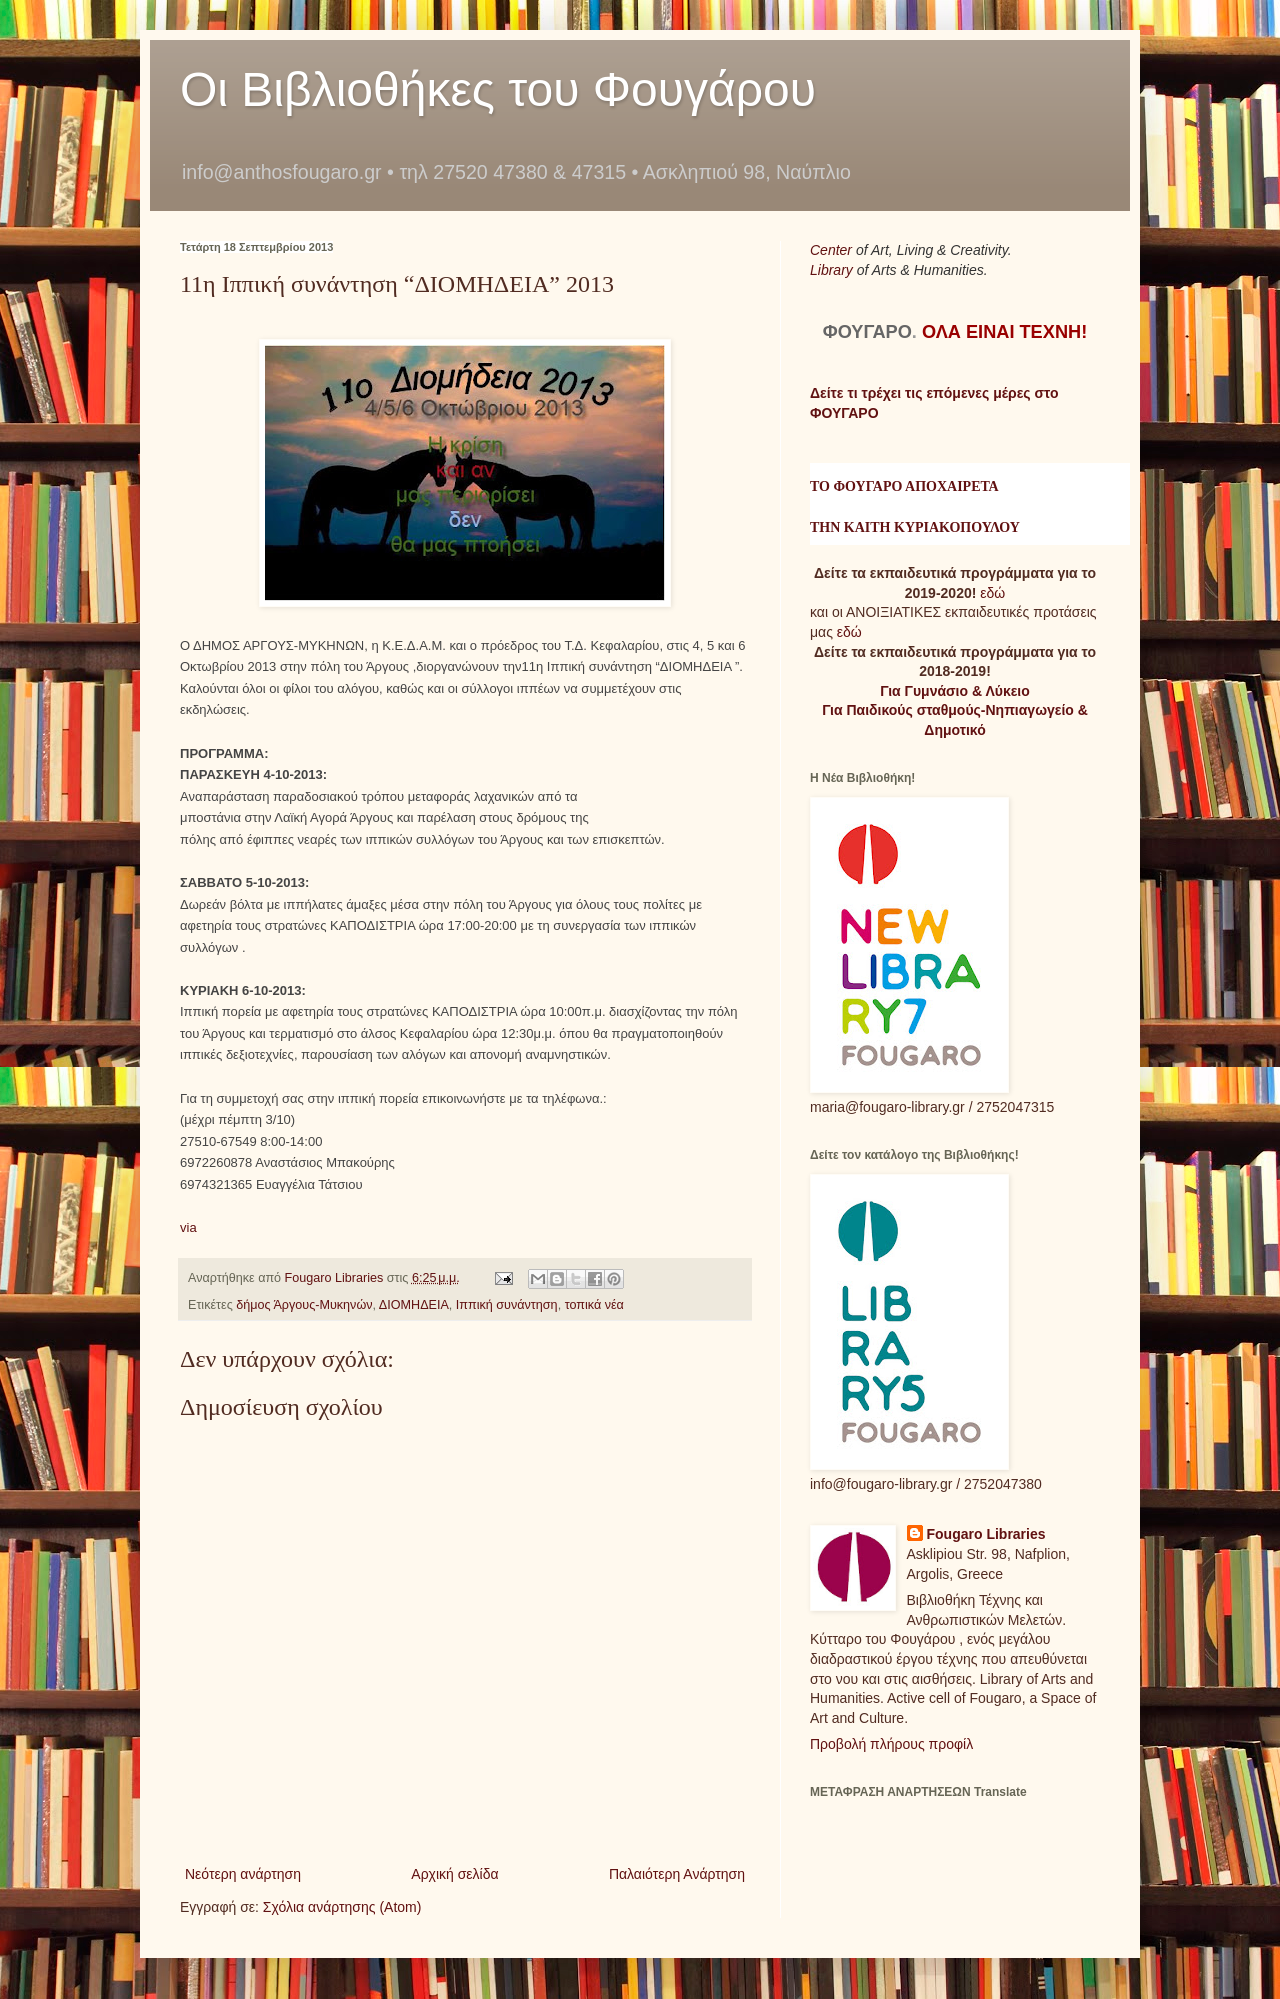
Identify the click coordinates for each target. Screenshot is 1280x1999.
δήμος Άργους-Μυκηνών (304, 1305)
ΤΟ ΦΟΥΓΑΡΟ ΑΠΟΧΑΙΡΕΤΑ (904, 486)
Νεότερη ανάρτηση (243, 1874)
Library (833, 270)
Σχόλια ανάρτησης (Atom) (342, 1907)
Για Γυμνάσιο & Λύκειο (955, 691)
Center (833, 250)
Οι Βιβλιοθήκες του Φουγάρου (498, 89)
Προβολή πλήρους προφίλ (891, 1744)
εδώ (992, 593)
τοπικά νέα (594, 1305)
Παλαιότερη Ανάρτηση (677, 1874)
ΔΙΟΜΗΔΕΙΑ (414, 1305)
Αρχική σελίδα (454, 1874)
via (188, 1227)
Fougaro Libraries (986, 1534)
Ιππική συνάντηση (507, 1305)
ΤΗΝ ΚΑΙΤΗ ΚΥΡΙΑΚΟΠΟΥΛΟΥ (915, 527)
